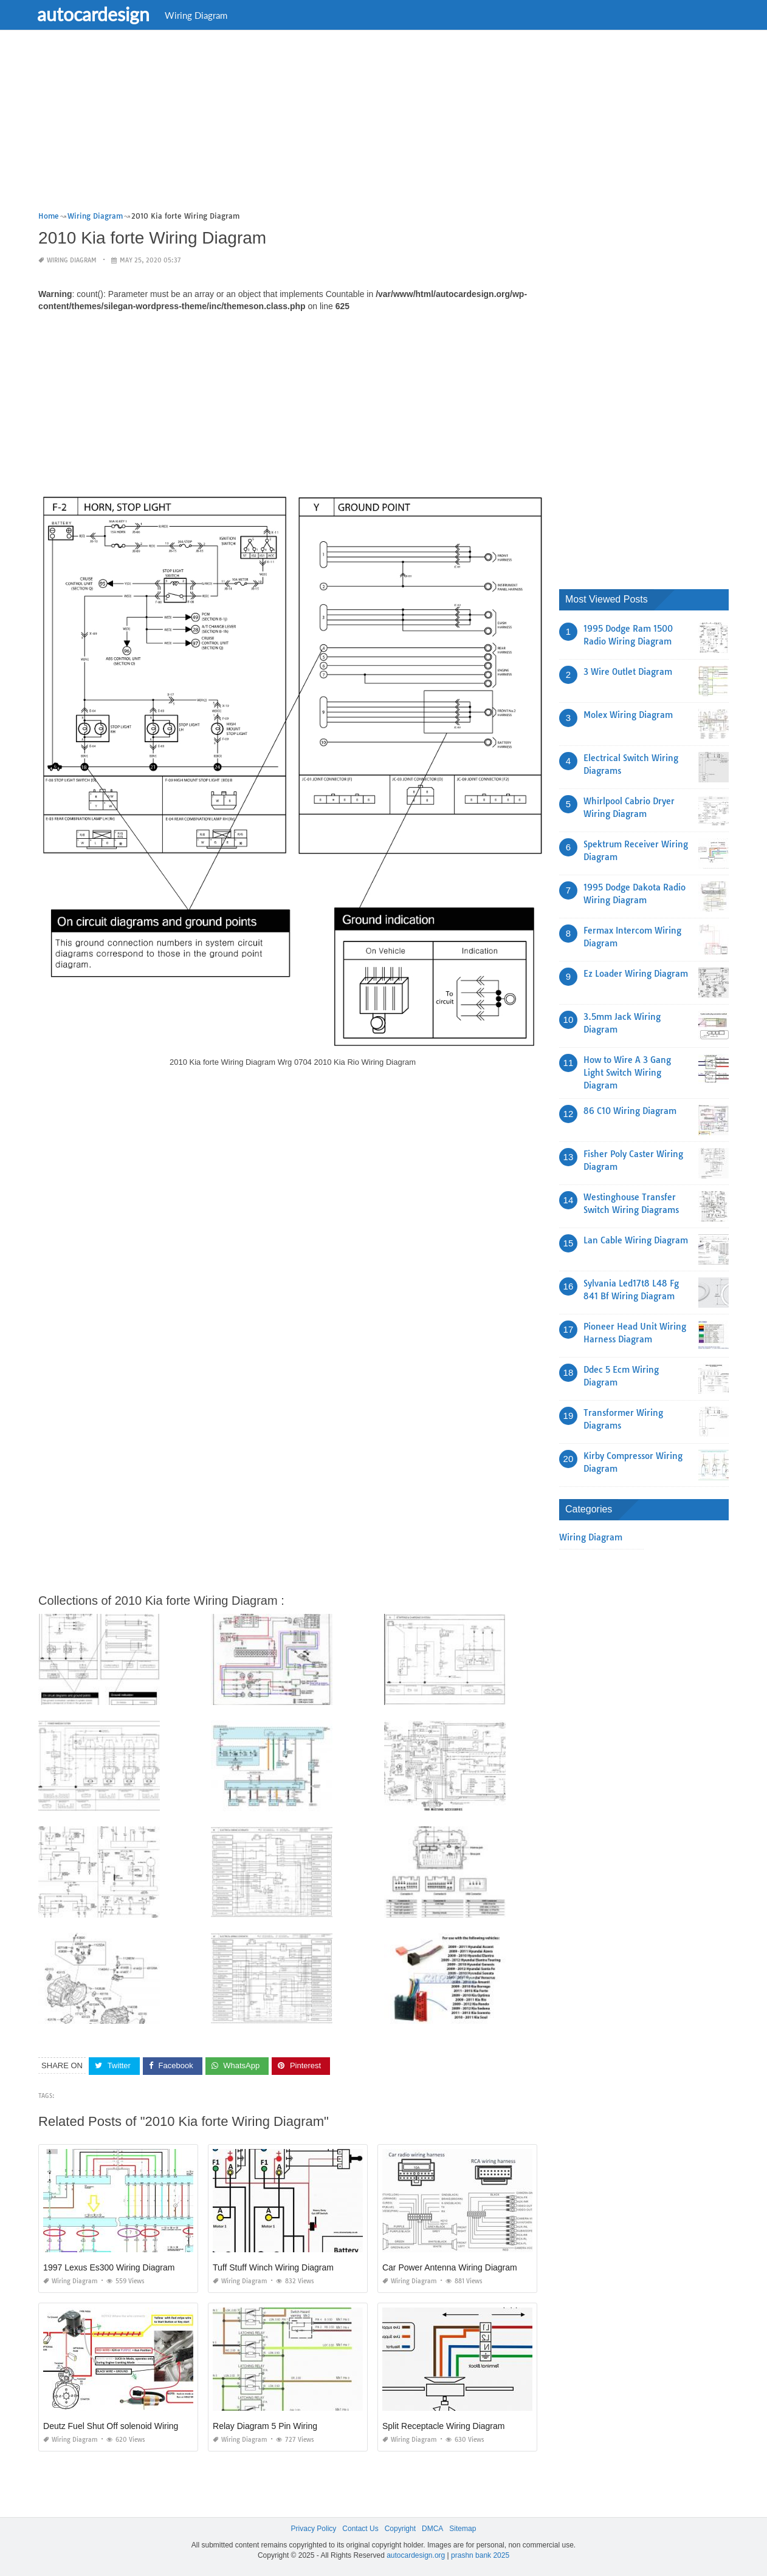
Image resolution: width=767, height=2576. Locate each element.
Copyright (400, 2528)
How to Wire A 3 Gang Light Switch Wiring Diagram (627, 1072)
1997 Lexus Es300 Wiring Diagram (108, 2267)
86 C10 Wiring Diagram (629, 1110)
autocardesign (100, 14)
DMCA (432, 2528)
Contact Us (360, 2528)
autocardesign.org (416, 2555)
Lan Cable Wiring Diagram (635, 1240)
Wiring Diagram (203, 15)
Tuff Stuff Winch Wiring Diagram (273, 2267)
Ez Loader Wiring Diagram (635, 973)
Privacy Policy (314, 2528)
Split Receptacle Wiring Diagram (443, 2426)
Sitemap (462, 2528)
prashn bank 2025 (480, 2555)
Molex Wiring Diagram (628, 714)
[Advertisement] (383, 124)
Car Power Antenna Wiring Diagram (449, 2267)
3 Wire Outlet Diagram (627, 671)
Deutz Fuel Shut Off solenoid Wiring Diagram (128, 2426)
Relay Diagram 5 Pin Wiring (265, 2426)
